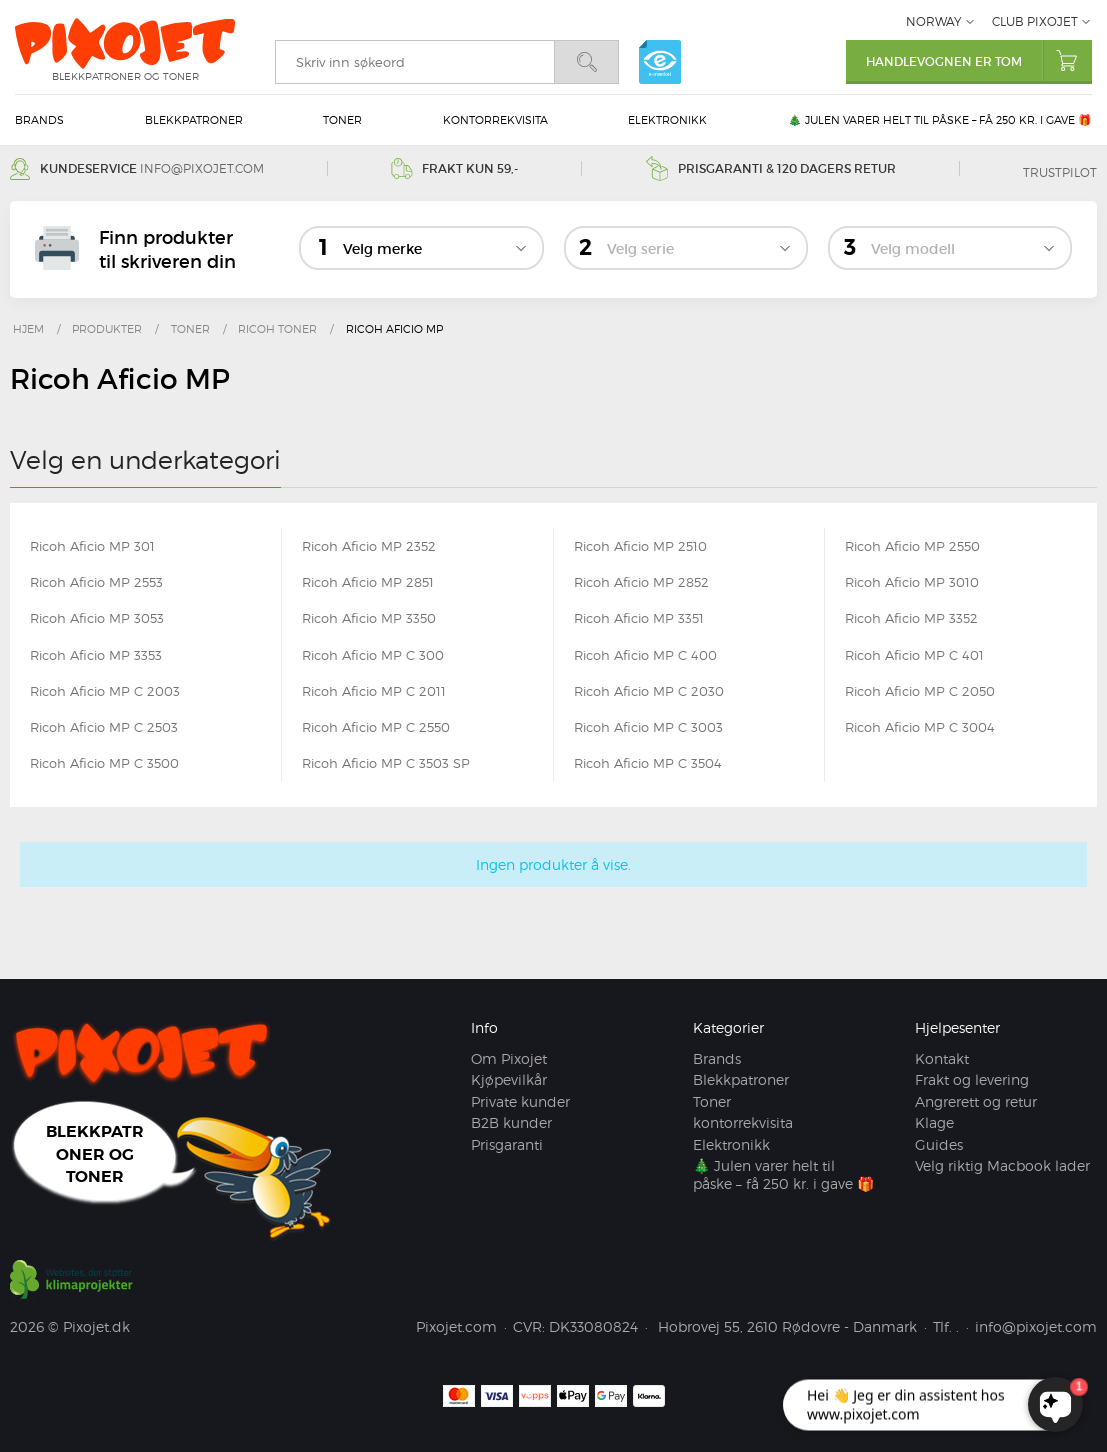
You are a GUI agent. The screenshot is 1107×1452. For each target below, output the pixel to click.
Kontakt (942, 1058)
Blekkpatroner (194, 120)
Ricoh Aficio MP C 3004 (920, 727)
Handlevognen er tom (979, 60)
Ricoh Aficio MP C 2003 (105, 691)
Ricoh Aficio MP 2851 (368, 582)
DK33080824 (593, 1326)
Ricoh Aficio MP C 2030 (649, 691)
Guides (939, 1144)
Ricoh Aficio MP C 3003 (648, 727)
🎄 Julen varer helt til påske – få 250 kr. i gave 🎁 (940, 120)
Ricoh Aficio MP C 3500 (104, 763)
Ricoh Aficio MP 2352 (369, 546)
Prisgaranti (507, 1144)
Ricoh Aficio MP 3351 (639, 618)
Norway (934, 21)
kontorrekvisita (495, 120)
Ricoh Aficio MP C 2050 (920, 691)
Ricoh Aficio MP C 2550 (376, 727)
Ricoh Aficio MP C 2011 (374, 691)
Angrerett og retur (976, 1101)
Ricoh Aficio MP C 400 (645, 655)
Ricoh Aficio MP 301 (92, 546)
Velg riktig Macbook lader (1002, 1165)
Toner (342, 120)
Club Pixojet (1035, 21)
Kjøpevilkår (509, 1079)
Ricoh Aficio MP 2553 (96, 582)
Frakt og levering (972, 1079)
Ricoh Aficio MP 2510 (640, 546)
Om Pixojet (509, 1058)
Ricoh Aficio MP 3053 (97, 618)
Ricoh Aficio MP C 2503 (104, 727)
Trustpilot (1060, 172)
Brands (39, 120)
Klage (934, 1122)
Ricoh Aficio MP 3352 (911, 618)
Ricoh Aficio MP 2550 (912, 546)
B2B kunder (511, 1122)
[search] (414, 62)
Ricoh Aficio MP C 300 (373, 655)
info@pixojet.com (202, 168)
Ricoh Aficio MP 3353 (96, 655)
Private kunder (520, 1101)
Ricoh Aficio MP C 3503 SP (386, 763)
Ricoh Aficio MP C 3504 (648, 763)
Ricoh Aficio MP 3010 (912, 582)
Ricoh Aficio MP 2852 (641, 582)
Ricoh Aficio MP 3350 (369, 618)
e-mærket (660, 62)
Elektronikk (667, 120)
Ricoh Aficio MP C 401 (914, 655)
